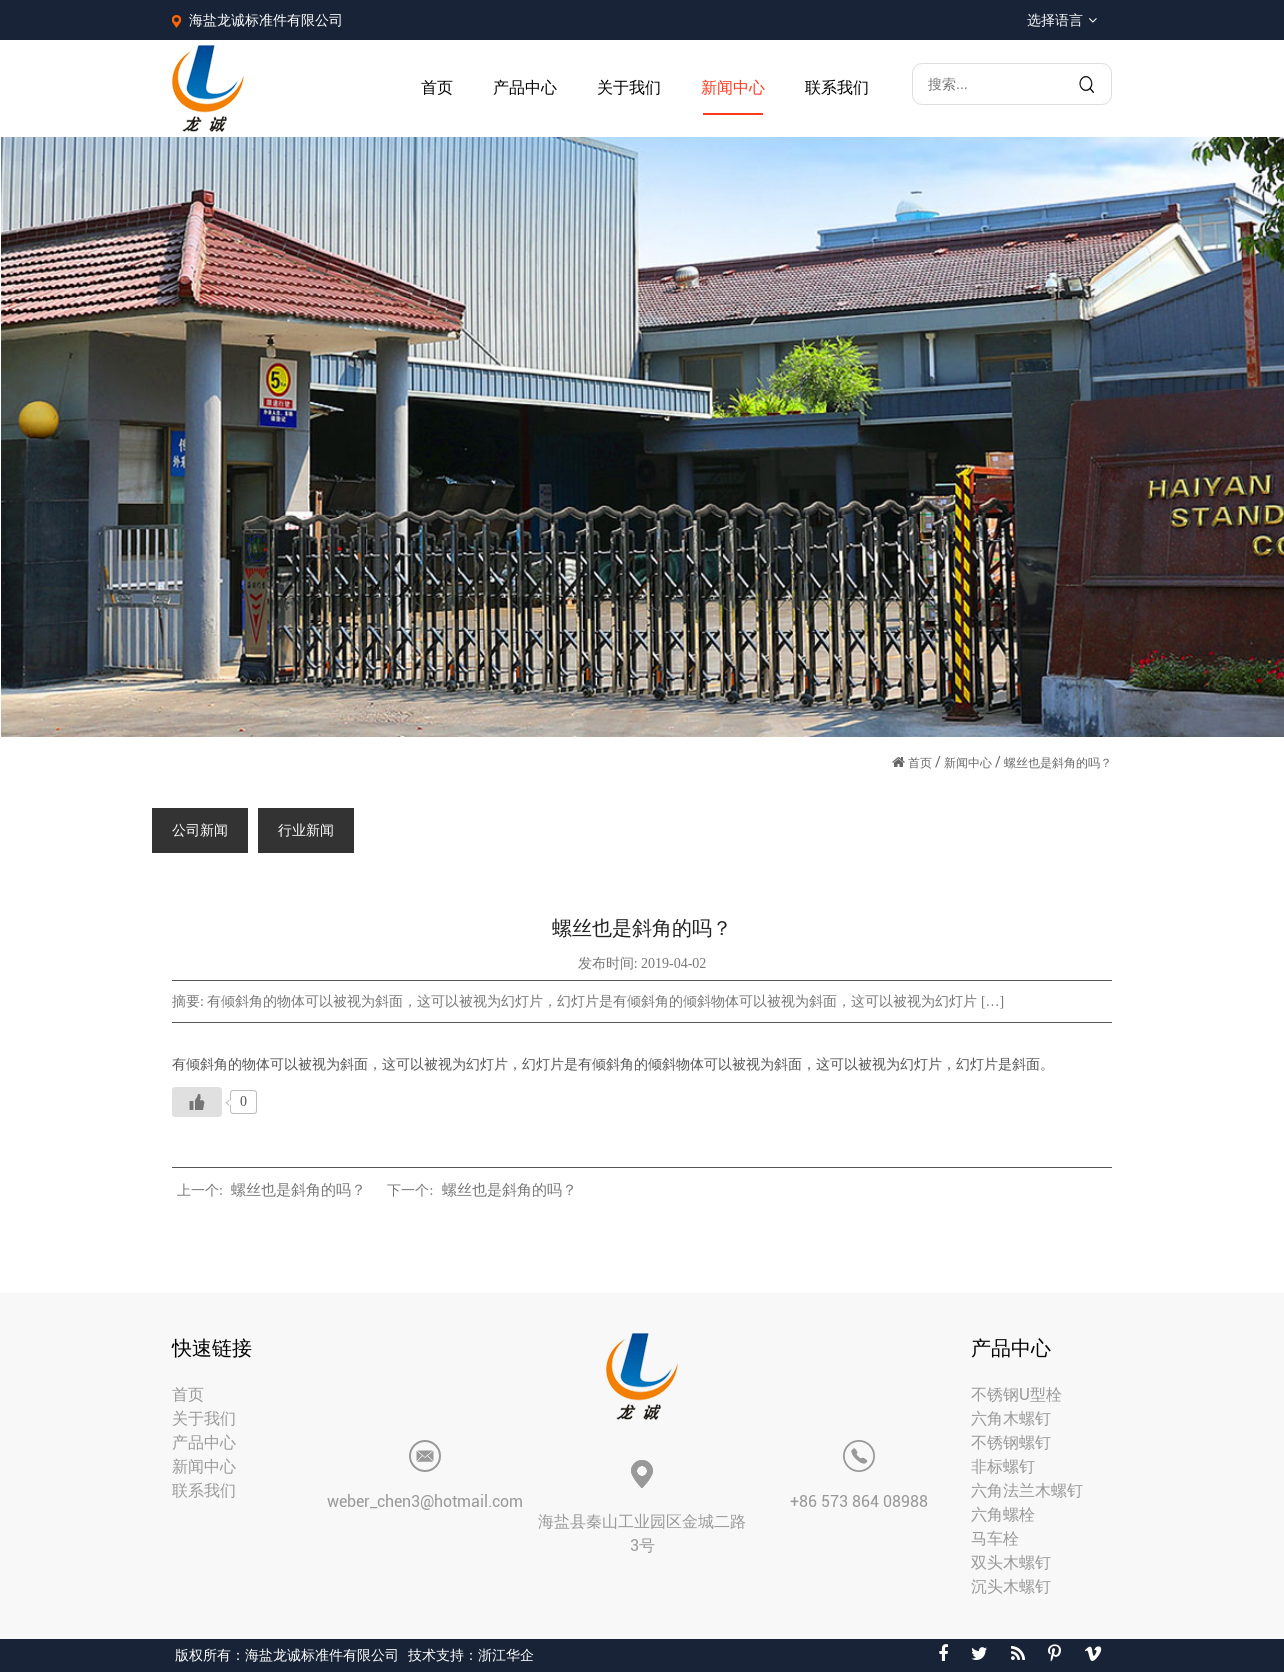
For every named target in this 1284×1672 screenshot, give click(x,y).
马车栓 (995, 1538)
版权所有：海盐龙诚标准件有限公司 (287, 1655)
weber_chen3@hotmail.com (425, 1501)
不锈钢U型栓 (1016, 1394)
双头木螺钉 (1011, 1562)
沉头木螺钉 (1011, 1586)
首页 (437, 87)
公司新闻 (200, 830)
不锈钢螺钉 (1011, 1442)
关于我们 (629, 87)
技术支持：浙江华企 (471, 1655)
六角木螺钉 (1011, 1418)
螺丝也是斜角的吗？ (298, 1190)
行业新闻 (306, 830)
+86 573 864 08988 (859, 1501)
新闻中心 (733, 87)
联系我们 (837, 87)
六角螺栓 (1003, 1514)
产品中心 (525, 87)
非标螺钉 (1003, 1466)
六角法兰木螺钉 (1027, 1490)
